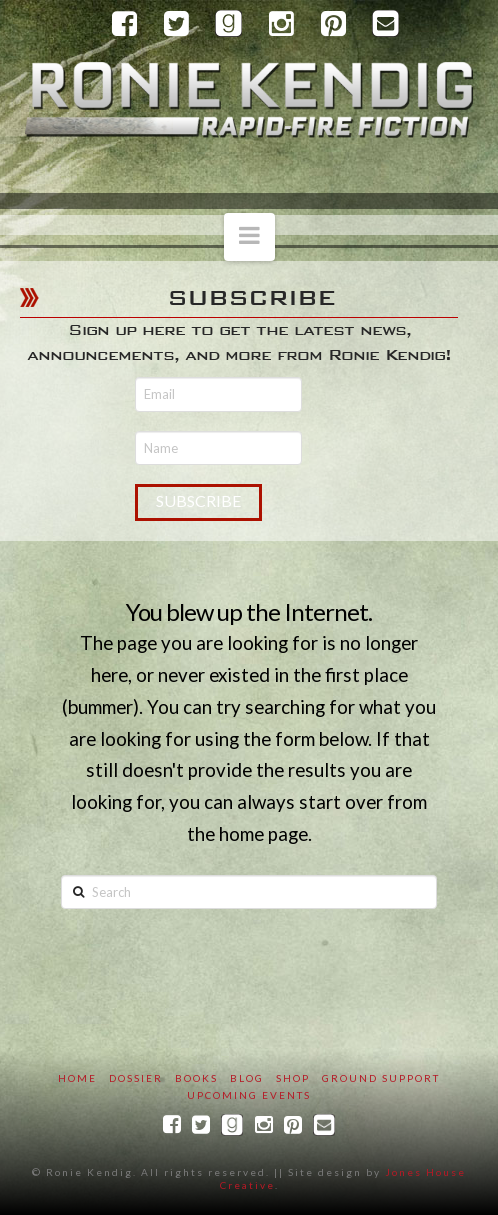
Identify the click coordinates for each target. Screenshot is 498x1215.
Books (196, 1078)
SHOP (293, 1078)
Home (77, 1078)
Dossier (136, 1078)
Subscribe (198, 500)
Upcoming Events (249, 1095)
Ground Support (381, 1078)
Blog (247, 1078)
